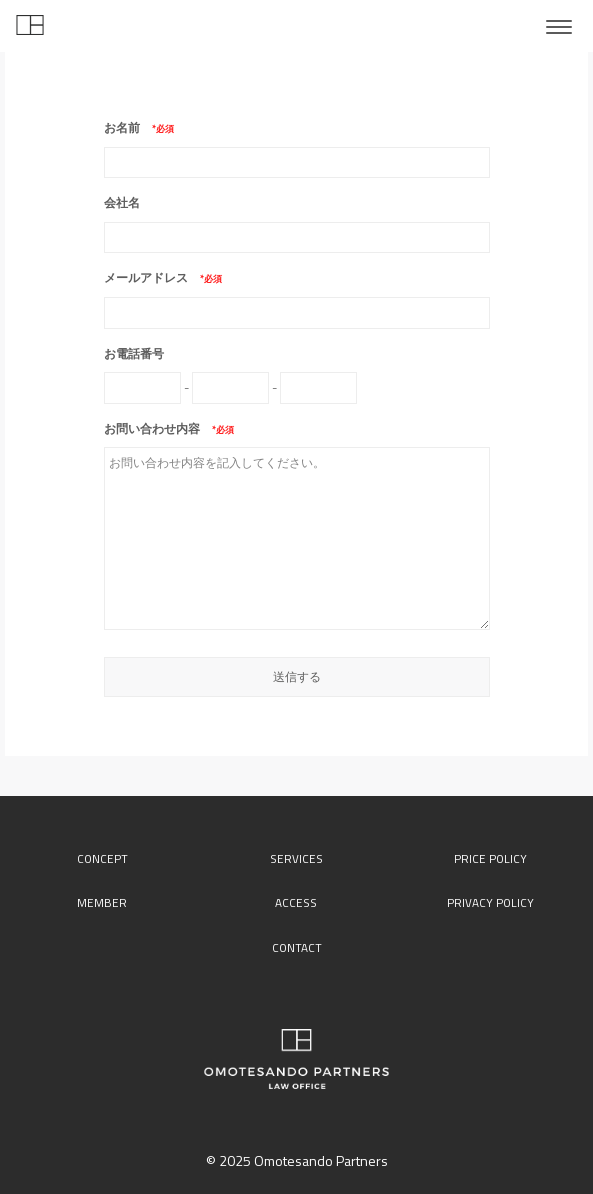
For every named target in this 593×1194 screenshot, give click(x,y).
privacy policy (490, 903)
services (296, 859)
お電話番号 (134, 353)
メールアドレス (152, 277)
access (296, 903)
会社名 (122, 202)
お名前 (128, 127)
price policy (490, 859)
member (102, 903)
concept (102, 859)
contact (297, 948)
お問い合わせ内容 (158, 428)
